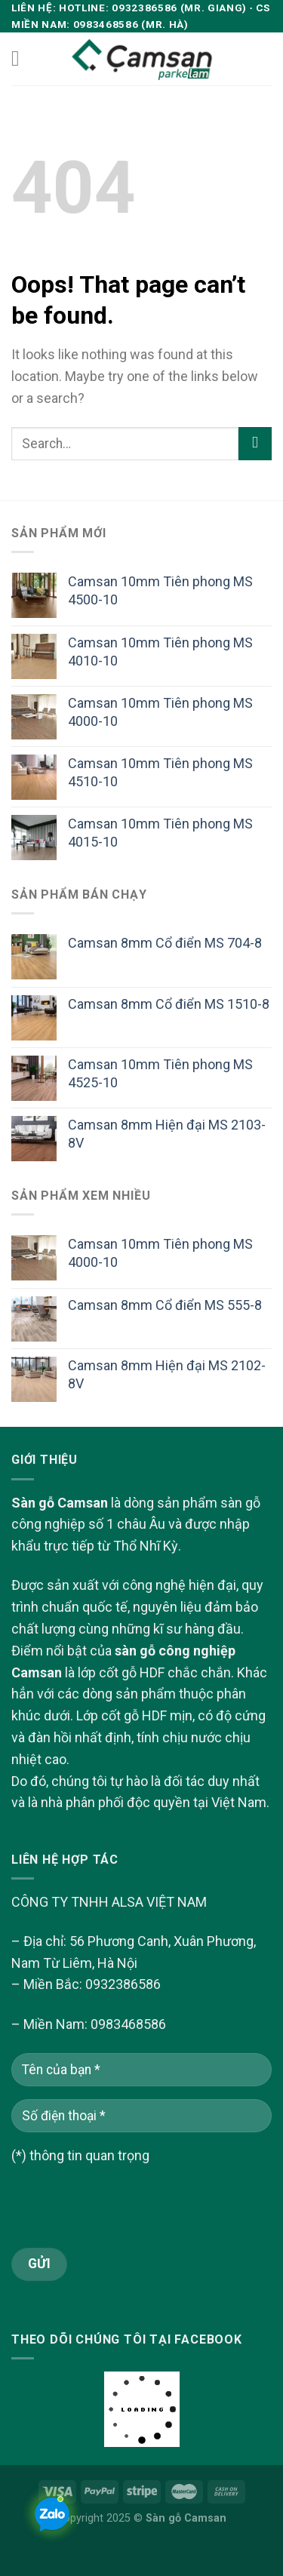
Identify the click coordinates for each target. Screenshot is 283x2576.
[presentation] (126, 2218)
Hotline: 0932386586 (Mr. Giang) (153, 8)
